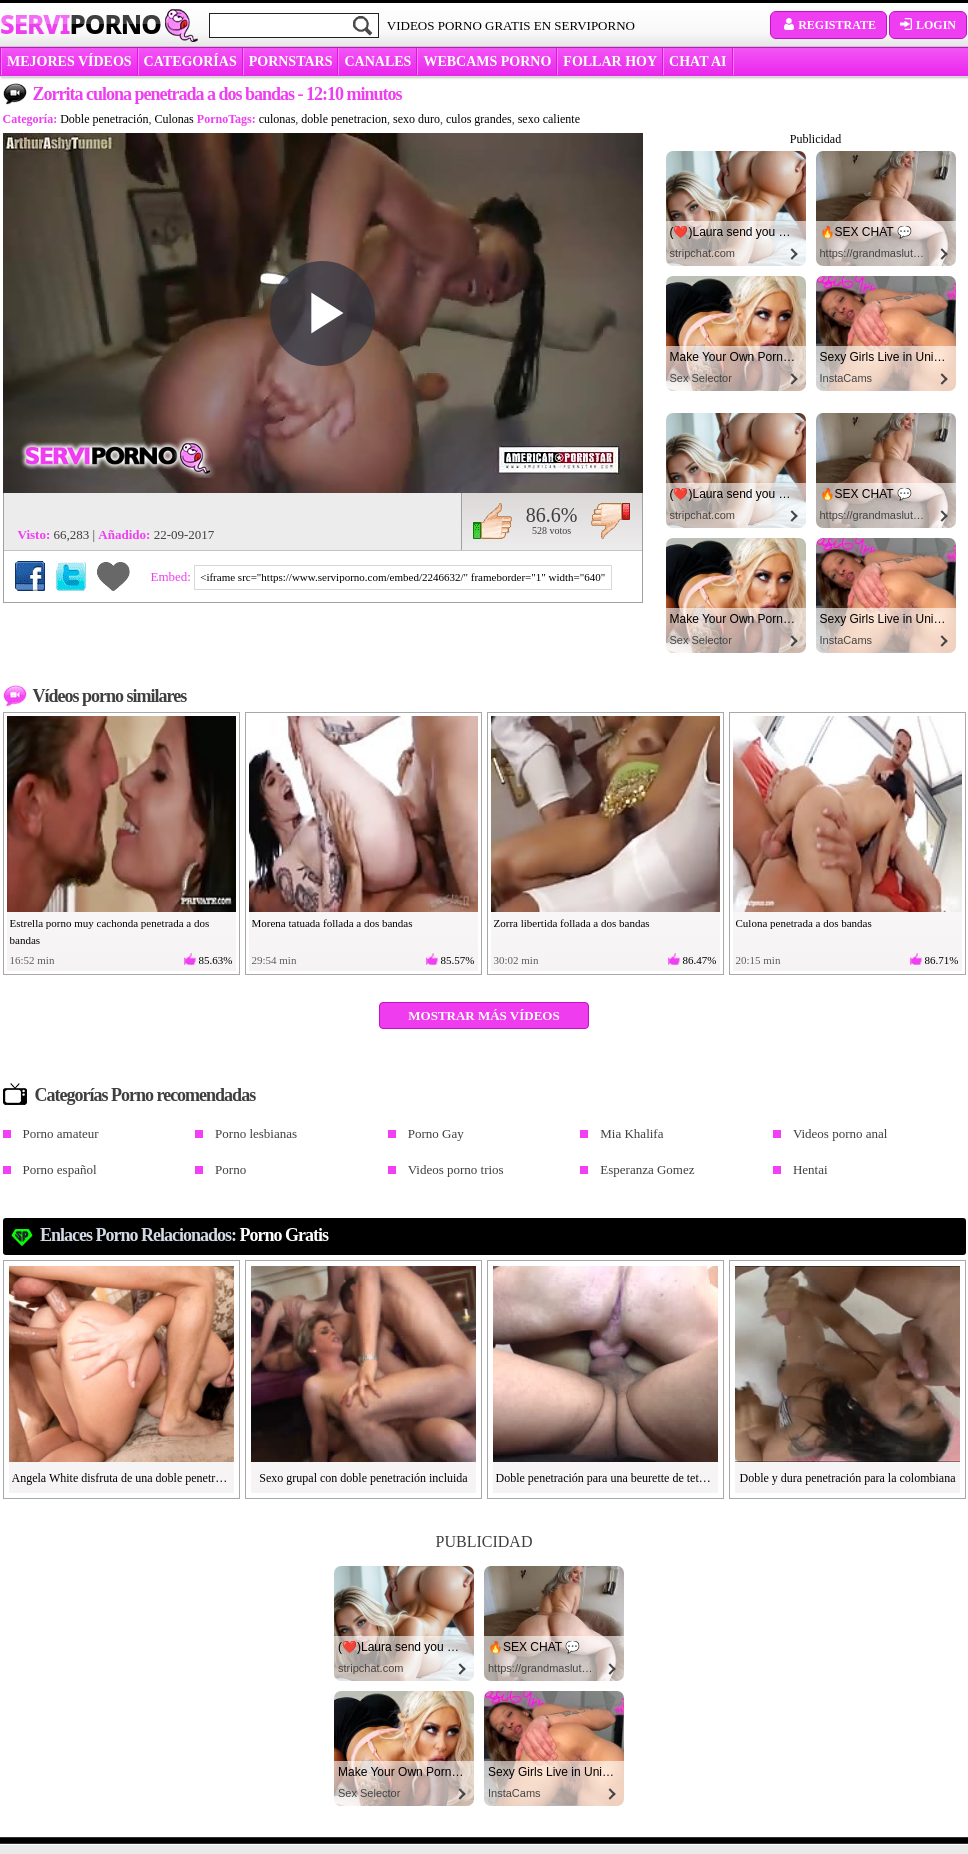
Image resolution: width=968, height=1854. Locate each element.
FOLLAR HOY (610, 61)
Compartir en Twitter (71, 576)
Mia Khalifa (631, 1133)
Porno (230, 1169)
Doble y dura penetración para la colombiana (848, 1478)
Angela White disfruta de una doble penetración (122, 1478)
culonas (277, 119)
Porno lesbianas (256, 1133)
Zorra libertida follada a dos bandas (572, 923)
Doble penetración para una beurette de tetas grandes (606, 1478)
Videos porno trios (456, 1169)
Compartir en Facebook (30, 576)
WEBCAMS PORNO (487, 61)
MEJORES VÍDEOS (69, 61)
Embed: (173, 576)
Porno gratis (284, 1235)
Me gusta (492, 521)
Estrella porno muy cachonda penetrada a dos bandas (110, 931)
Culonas (173, 119)
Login (928, 25)
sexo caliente (549, 119)
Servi (80, 24)
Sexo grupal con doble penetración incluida (363, 1478)
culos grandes (479, 119)
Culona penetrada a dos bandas (804, 923)
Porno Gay (436, 1133)
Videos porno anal (840, 1133)
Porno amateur (61, 1133)
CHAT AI (697, 61)
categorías (190, 61)
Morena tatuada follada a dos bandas (332, 923)
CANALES (377, 61)
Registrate (828, 25)
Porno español (60, 1169)
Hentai (810, 1169)
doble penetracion (344, 119)
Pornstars (291, 61)
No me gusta (610, 521)
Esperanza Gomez (647, 1169)
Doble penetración (104, 119)
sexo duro (416, 119)
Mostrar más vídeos (483, 1015)
